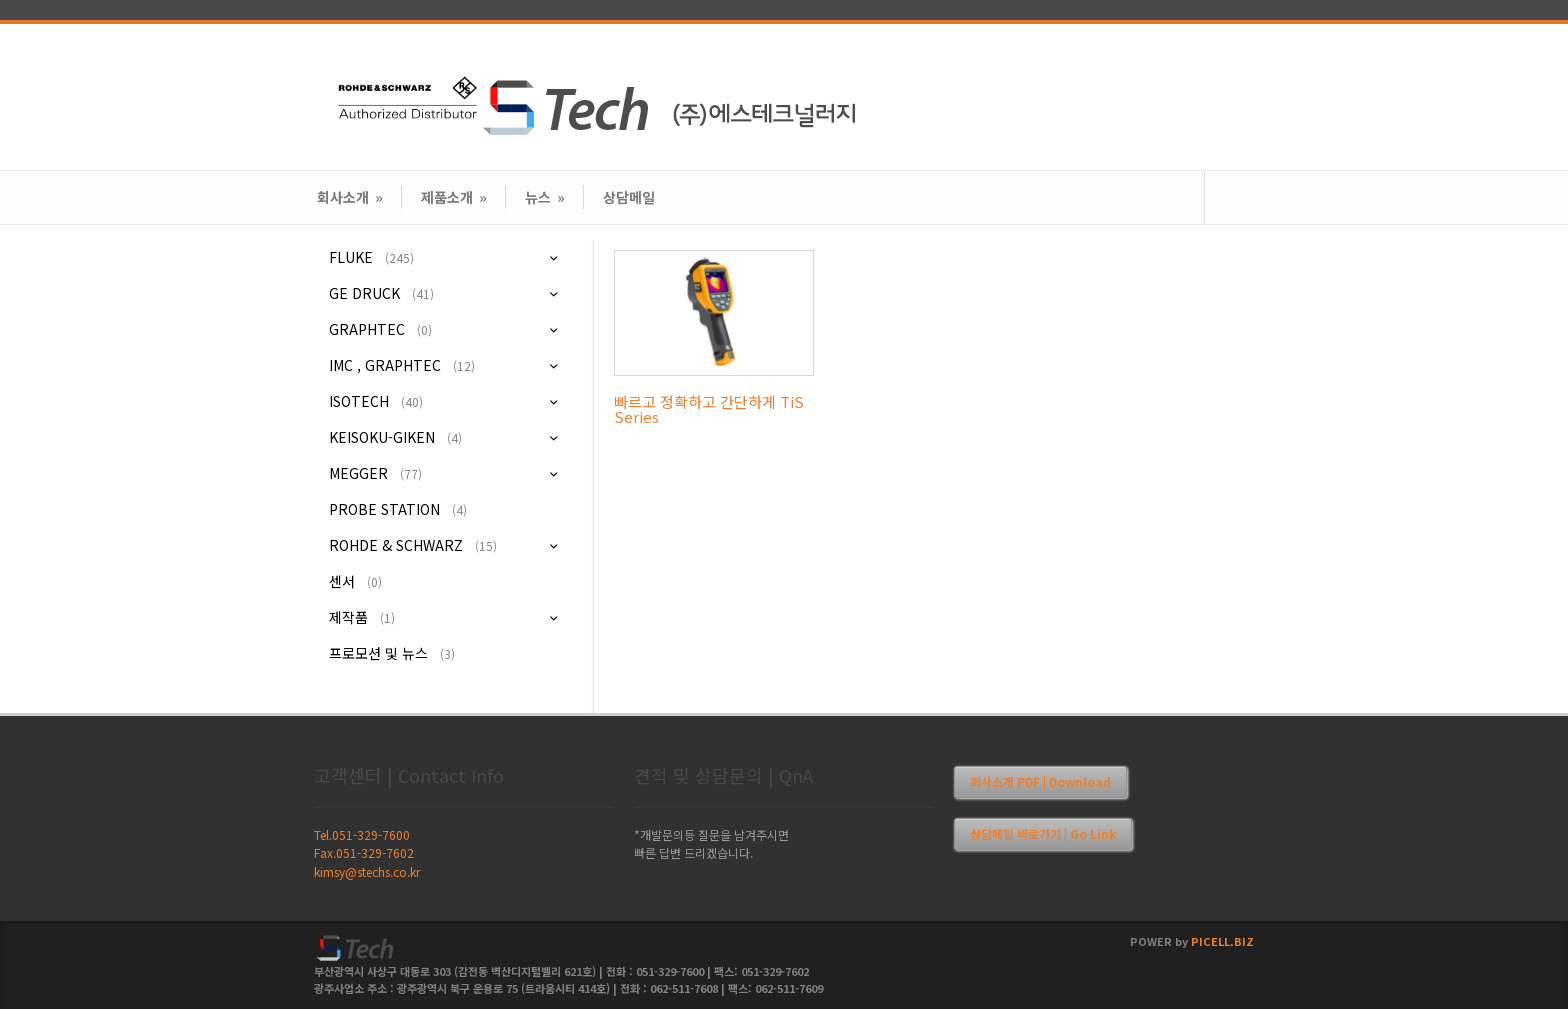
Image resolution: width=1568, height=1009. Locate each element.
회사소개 (350, 197)
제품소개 (454, 197)
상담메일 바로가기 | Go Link (1043, 833)
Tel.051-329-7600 (362, 834)
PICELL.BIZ (1222, 941)
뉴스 (545, 197)
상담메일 (629, 197)
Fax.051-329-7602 (364, 852)
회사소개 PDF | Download (1040, 781)
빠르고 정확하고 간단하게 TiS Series (709, 409)
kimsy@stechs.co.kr (367, 871)
